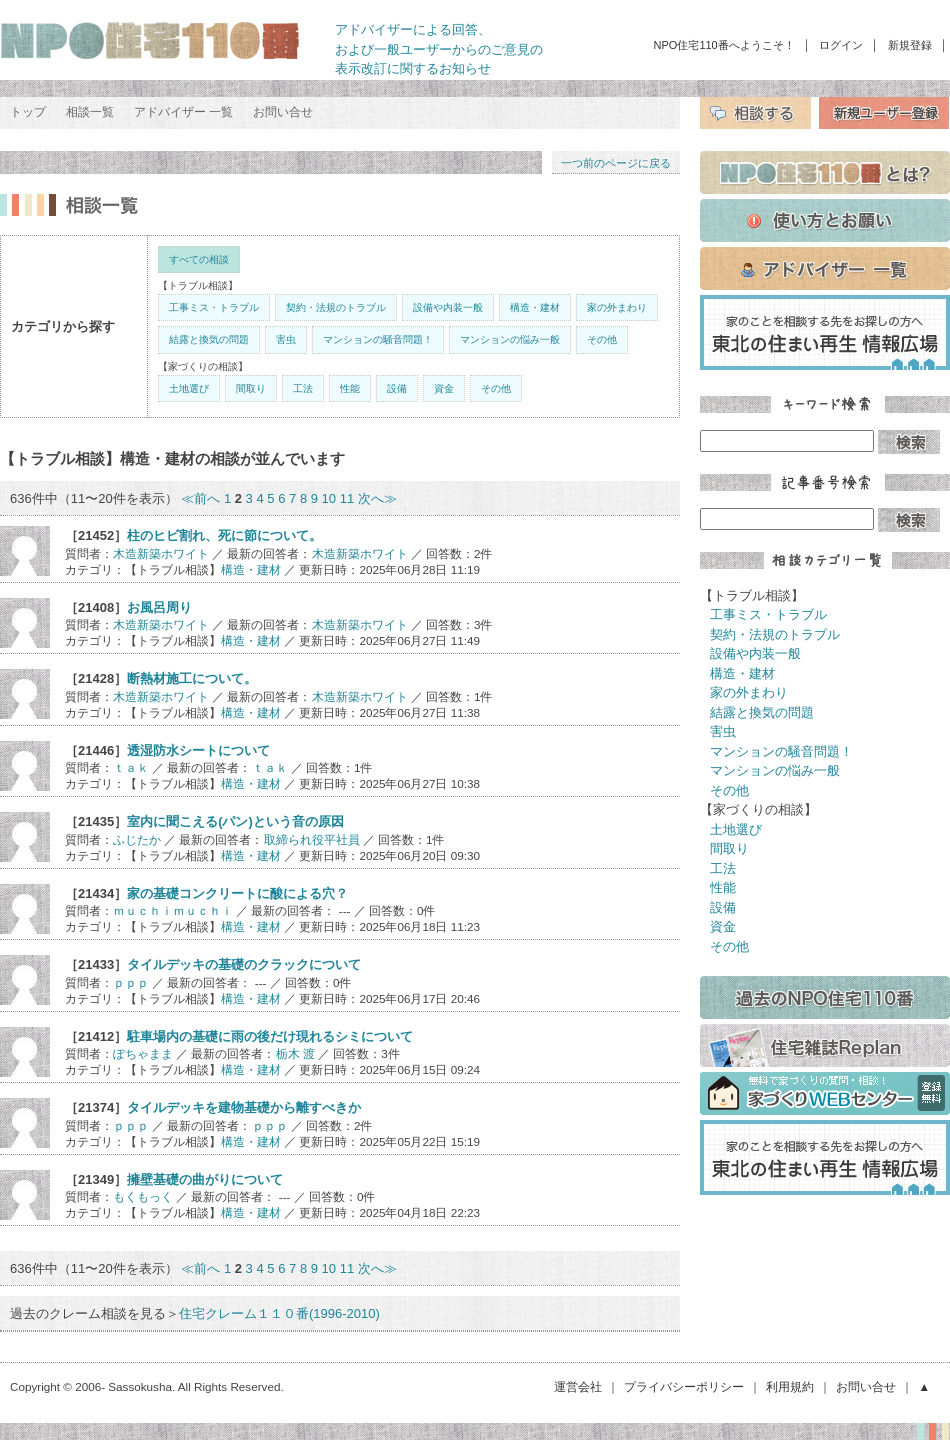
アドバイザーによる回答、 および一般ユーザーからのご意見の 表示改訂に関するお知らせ (439, 49)
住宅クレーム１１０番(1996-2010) (279, 1313)
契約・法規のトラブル (336, 307)
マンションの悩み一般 (510, 339)
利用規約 (790, 1386)
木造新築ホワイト (161, 553)
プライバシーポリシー (684, 1386)
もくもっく (143, 1196)
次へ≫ (377, 498)
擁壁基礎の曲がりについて (205, 1179)
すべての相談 (199, 259)
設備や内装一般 (448, 307)
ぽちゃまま (143, 1053)
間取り (251, 388)
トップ (28, 112)
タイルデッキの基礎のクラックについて (244, 964)
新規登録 (910, 45)
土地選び (189, 388)
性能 (350, 388)
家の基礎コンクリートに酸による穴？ (237, 893)
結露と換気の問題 (209, 339)
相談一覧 (90, 112)
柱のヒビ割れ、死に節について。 (224, 535)
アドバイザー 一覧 (183, 112)
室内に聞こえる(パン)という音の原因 (235, 821)
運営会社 (578, 1386)
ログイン (841, 45)
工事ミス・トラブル (214, 307)
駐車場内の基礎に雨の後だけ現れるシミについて (270, 1036)
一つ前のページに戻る (616, 163)
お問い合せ (283, 112)
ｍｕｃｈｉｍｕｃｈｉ (173, 910)
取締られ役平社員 (312, 839)
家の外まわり (617, 307)
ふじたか (137, 839)
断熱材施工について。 (192, 678)
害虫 (286, 339)
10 (329, 498)
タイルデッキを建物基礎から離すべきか (244, 1107)
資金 (444, 388)
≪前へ (200, 498)
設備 (397, 388)
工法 (303, 388)
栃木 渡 (295, 1053)
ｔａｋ (131, 767)
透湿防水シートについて (198, 750)
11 (347, 498)
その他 (602, 339)
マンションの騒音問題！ (378, 339)
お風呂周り (159, 607)
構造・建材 (535, 307)
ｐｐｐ (131, 982)
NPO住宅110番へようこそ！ (724, 45)
